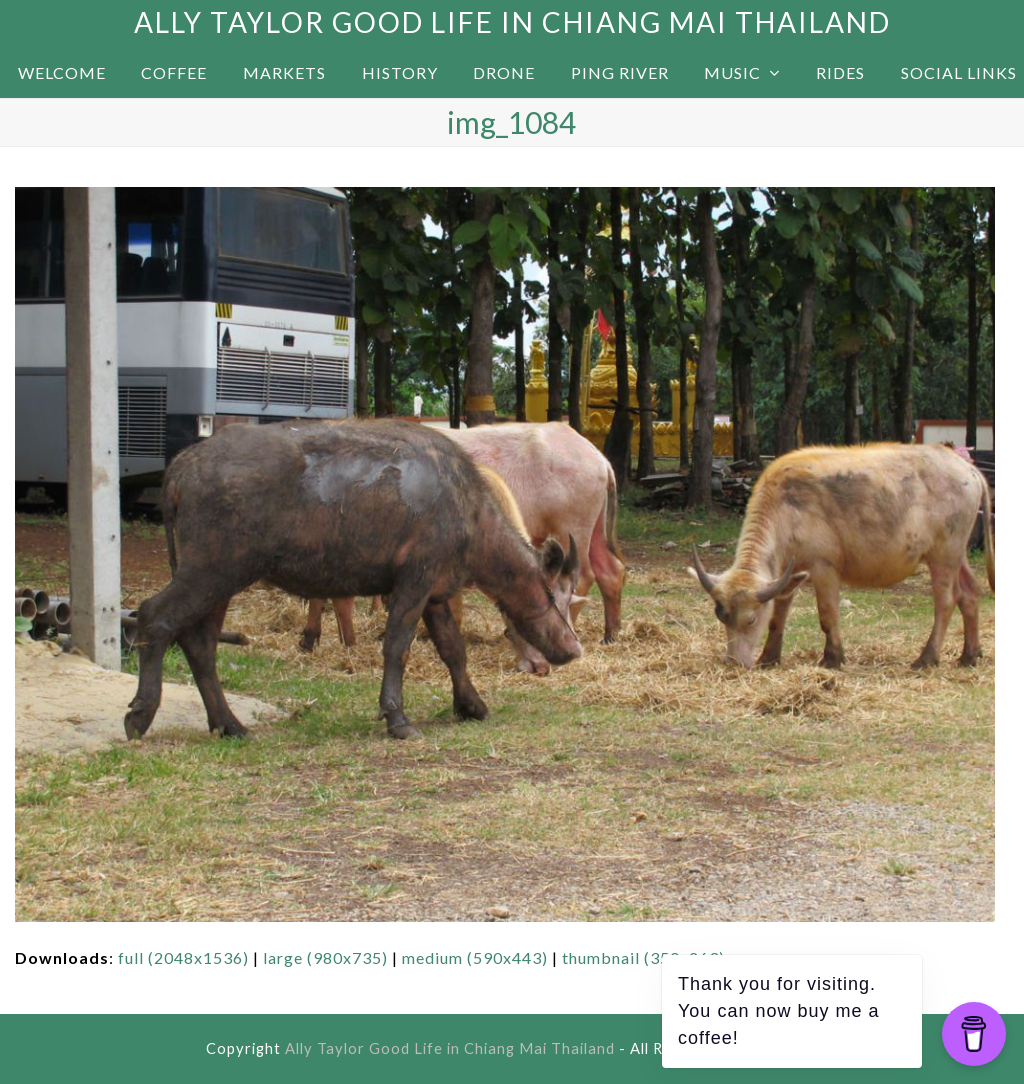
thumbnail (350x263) (643, 957)
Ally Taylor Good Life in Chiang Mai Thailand (512, 22)
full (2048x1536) (183, 957)
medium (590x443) (475, 957)
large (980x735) (325, 957)
